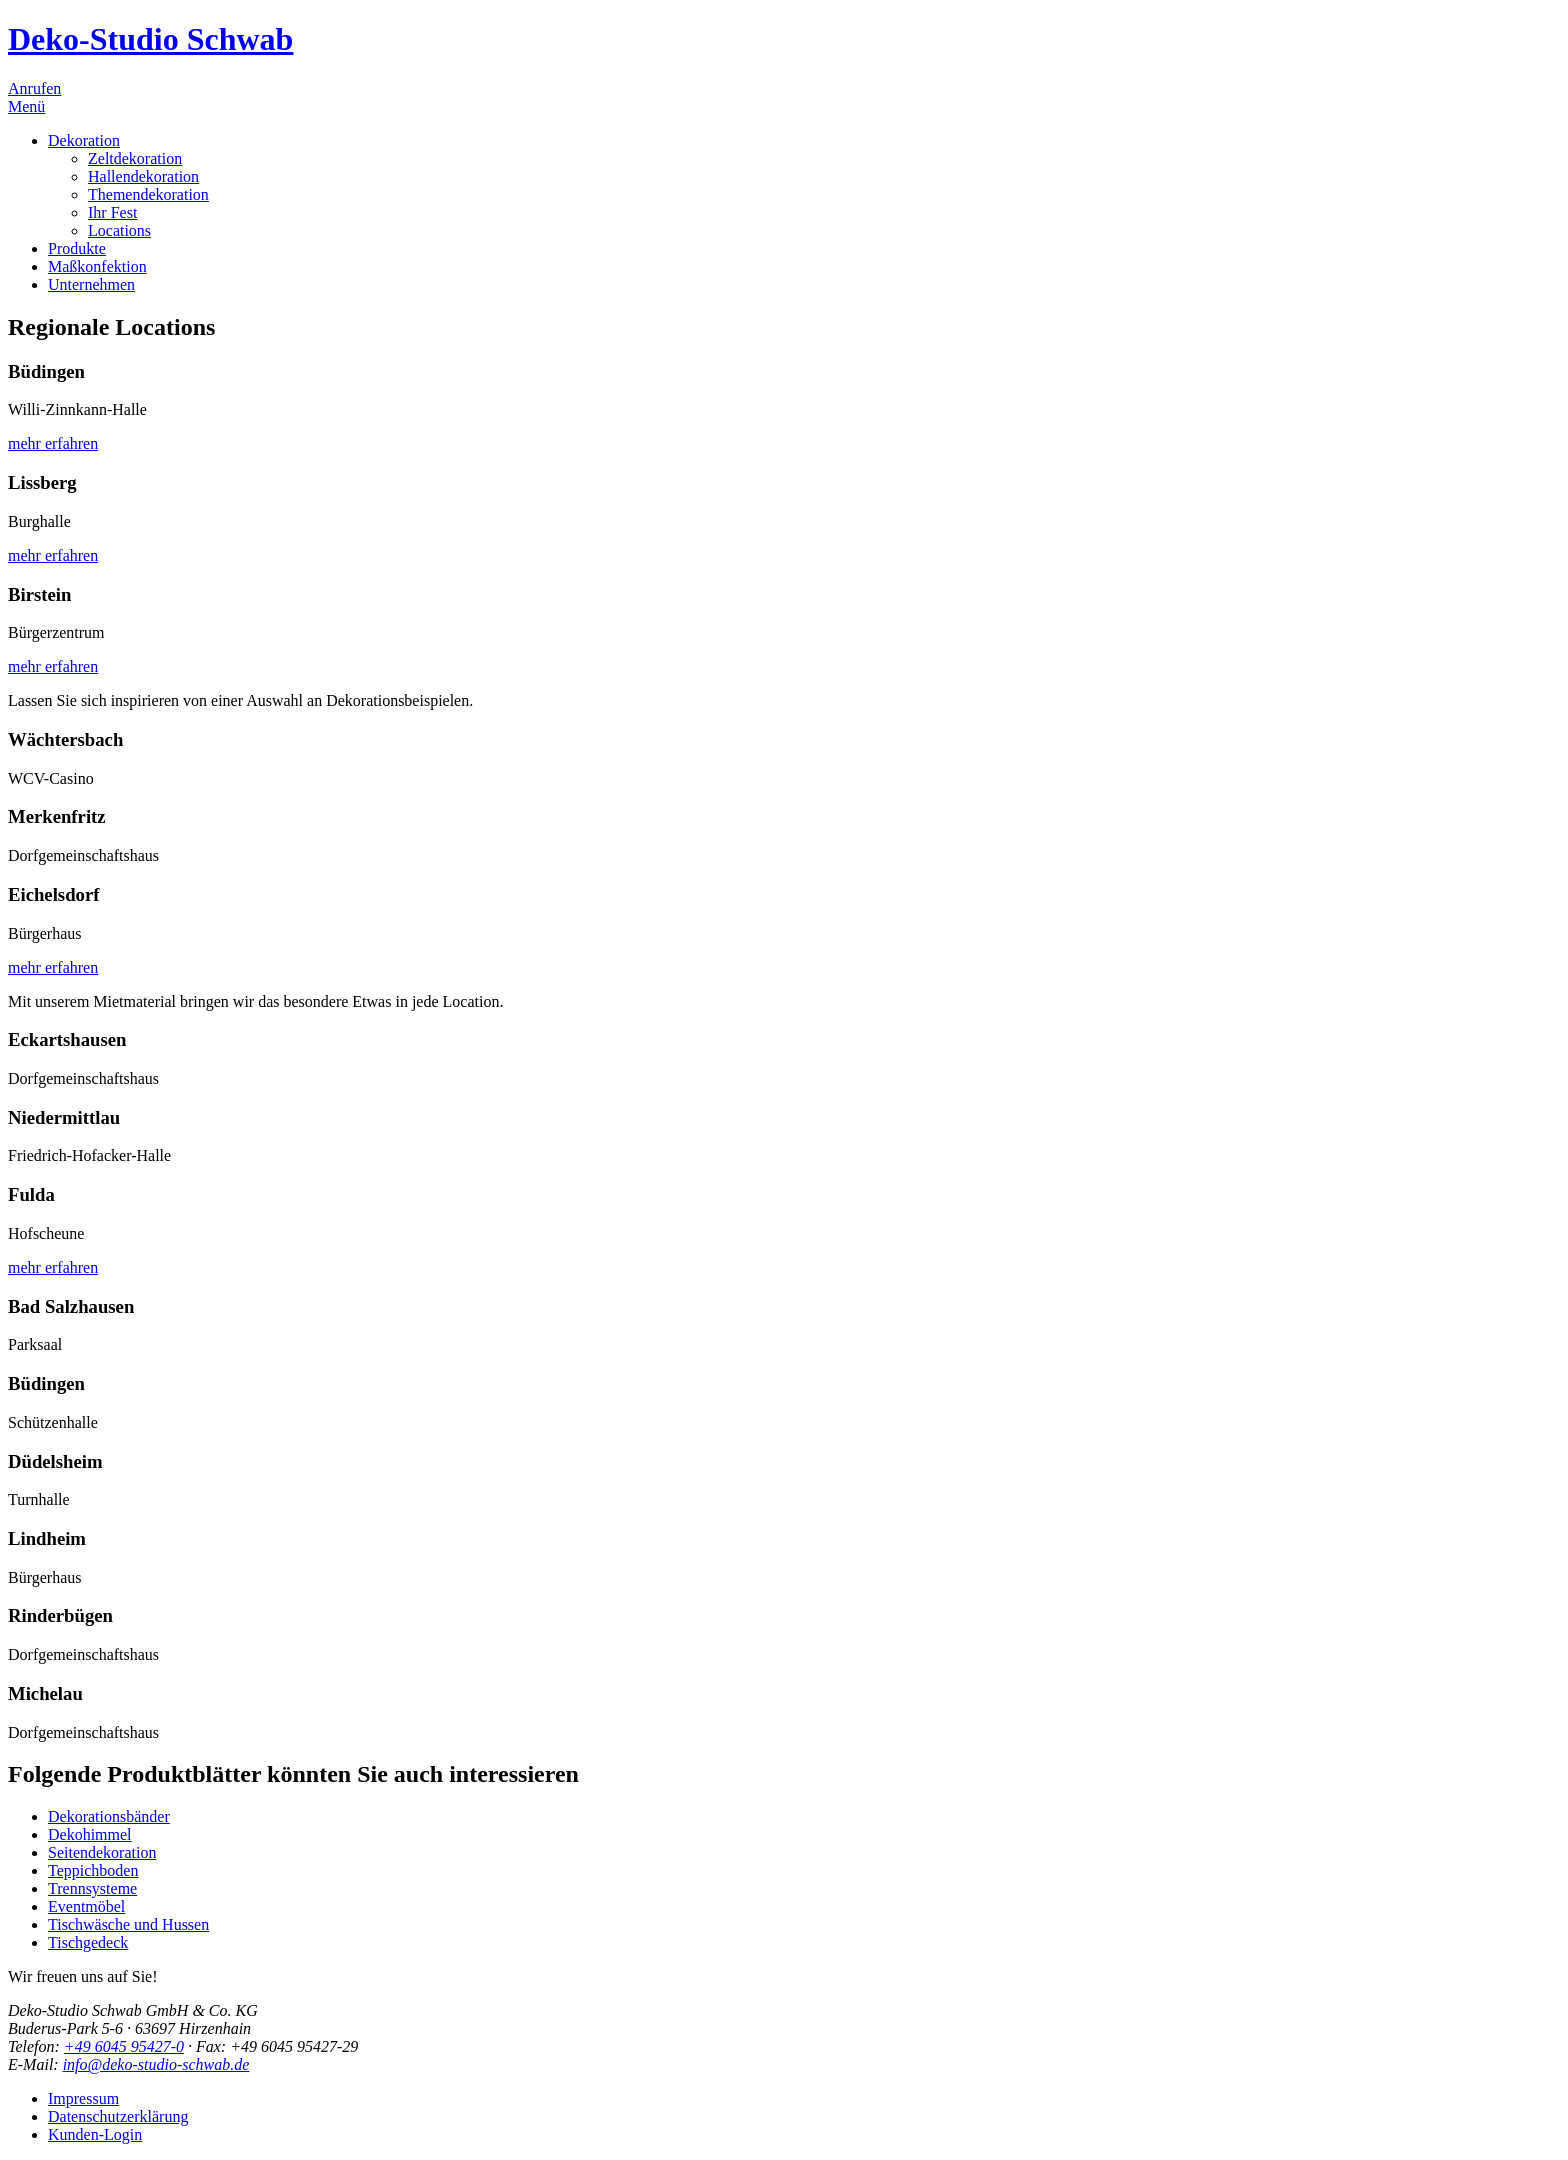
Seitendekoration (102, 1852)
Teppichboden (93, 1870)
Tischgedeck (88, 1942)
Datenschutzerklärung (118, 2116)
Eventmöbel (86, 1906)
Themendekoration (148, 194)
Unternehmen (91, 284)
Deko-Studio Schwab (150, 39)
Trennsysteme (92, 1888)
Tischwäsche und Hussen (128, 1924)
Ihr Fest (112, 212)
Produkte (77, 248)
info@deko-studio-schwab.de (156, 2064)
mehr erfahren (53, 443)
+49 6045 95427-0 (124, 2046)
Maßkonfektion (97, 266)
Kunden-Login (95, 2134)
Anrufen (34, 88)
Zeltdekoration (135, 158)
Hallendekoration (143, 176)
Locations (119, 230)
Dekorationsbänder (109, 1816)
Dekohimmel (90, 1834)
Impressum (83, 2098)
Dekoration (84, 140)
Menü (26, 106)
